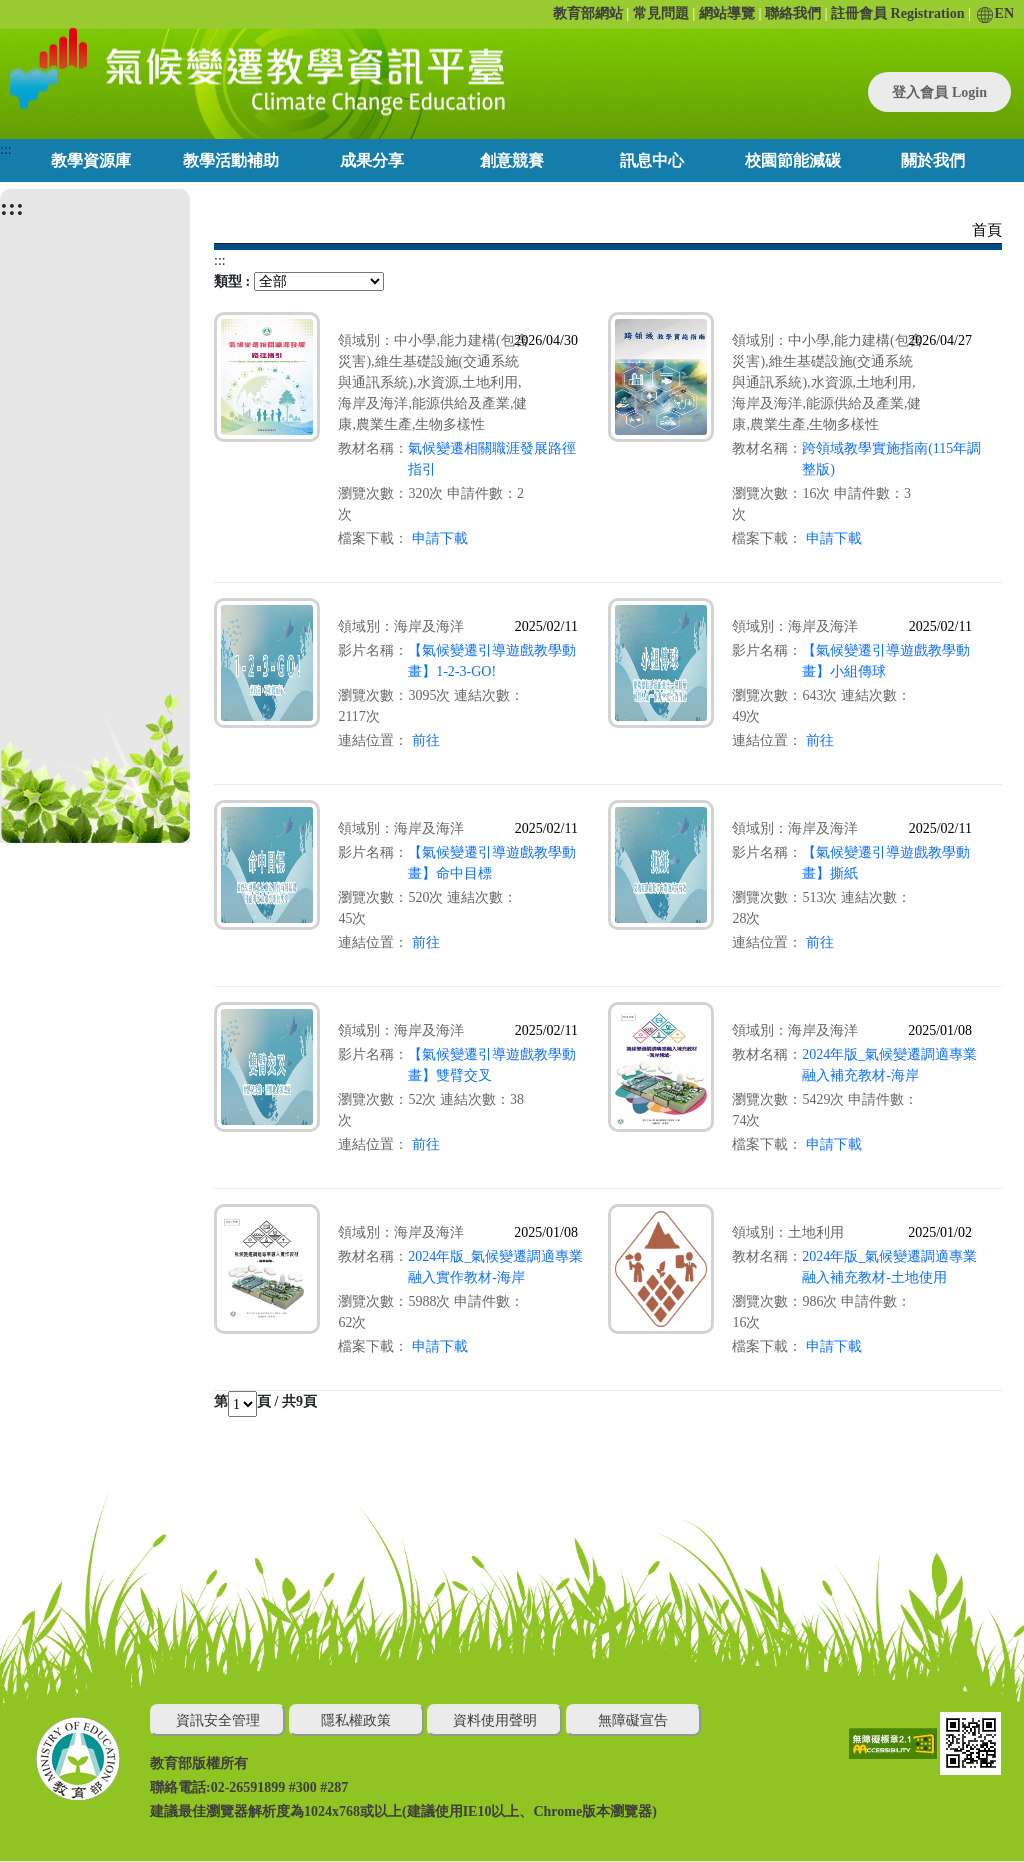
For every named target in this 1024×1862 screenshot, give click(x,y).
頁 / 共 (276, 1401)
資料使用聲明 (495, 1720)
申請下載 (440, 538)
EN (995, 13)
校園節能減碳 (793, 160)
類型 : (232, 281)
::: (6, 149)
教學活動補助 (231, 160)
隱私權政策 (356, 1720)
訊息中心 (652, 160)
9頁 (306, 1401)
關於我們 (933, 160)
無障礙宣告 (633, 1720)
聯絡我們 (793, 13)
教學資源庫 (91, 160)
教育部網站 (588, 13)
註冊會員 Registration (897, 13)
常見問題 (661, 13)
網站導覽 (727, 13)
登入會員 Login (939, 92)
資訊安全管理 (218, 1720)
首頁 (987, 230)
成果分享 (372, 160)
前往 (426, 740)
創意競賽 (512, 160)
